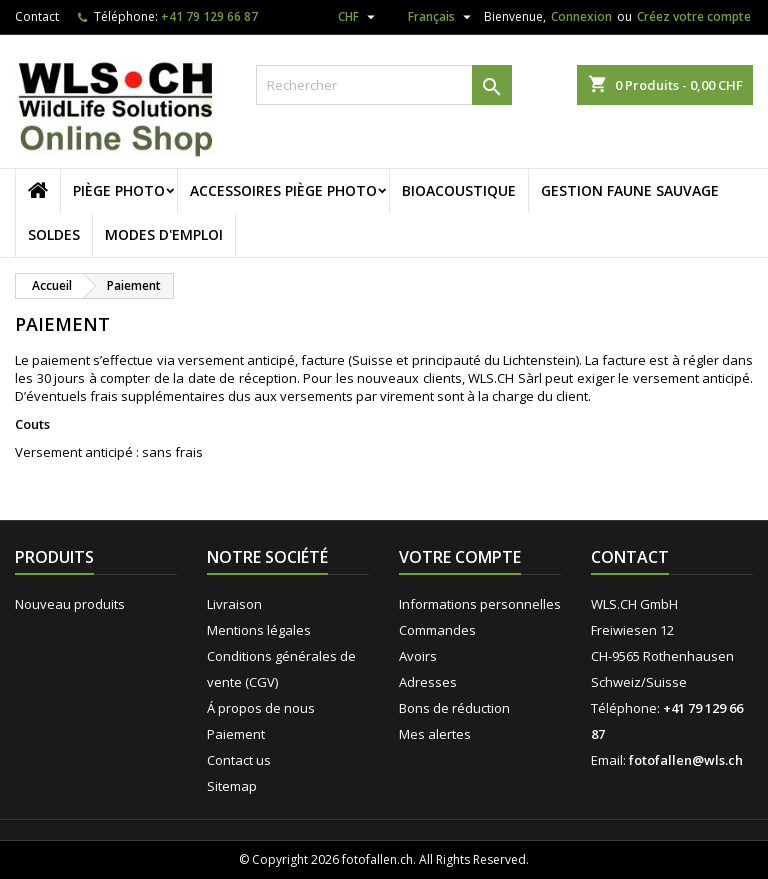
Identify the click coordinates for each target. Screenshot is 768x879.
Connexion (581, 16)
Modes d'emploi (164, 234)
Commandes (437, 630)
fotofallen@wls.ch (686, 760)
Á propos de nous (261, 708)
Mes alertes (435, 734)
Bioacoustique (459, 190)
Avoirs (418, 656)
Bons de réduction (454, 708)
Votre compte (460, 557)
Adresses (428, 682)
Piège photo (119, 190)
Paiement (236, 734)
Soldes (54, 234)
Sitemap (232, 786)
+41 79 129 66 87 (209, 16)
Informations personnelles (480, 604)
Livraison (234, 604)
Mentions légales (259, 630)
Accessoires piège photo (283, 190)
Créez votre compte (694, 16)
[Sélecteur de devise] (359, 17)
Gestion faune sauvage (630, 190)
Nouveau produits (70, 604)
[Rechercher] (384, 85)
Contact (37, 16)
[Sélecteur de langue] (432, 20)
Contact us (239, 760)
